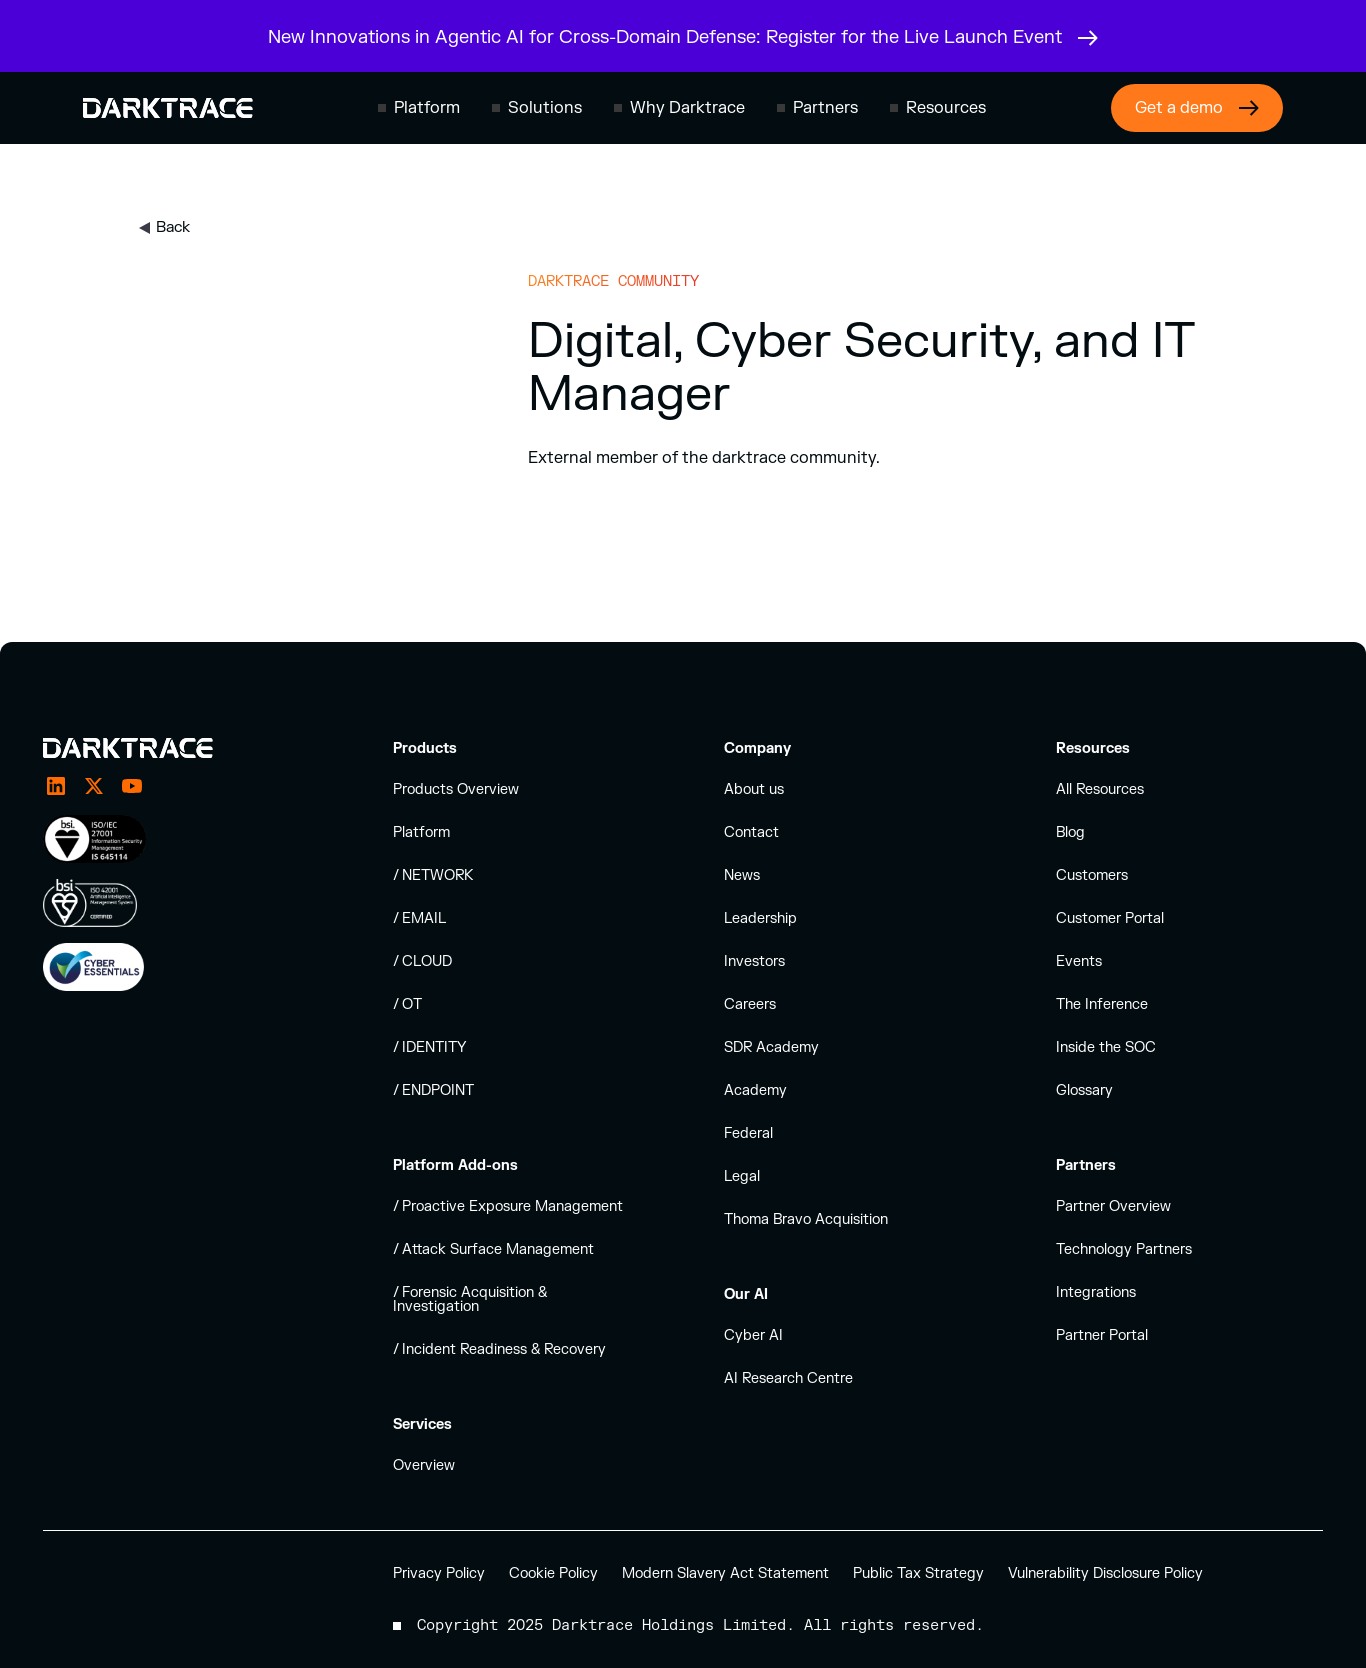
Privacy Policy (439, 1573)
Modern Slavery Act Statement (725, 1573)
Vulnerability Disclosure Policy (1105, 1573)
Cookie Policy (553, 1573)
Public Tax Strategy (918, 1573)
